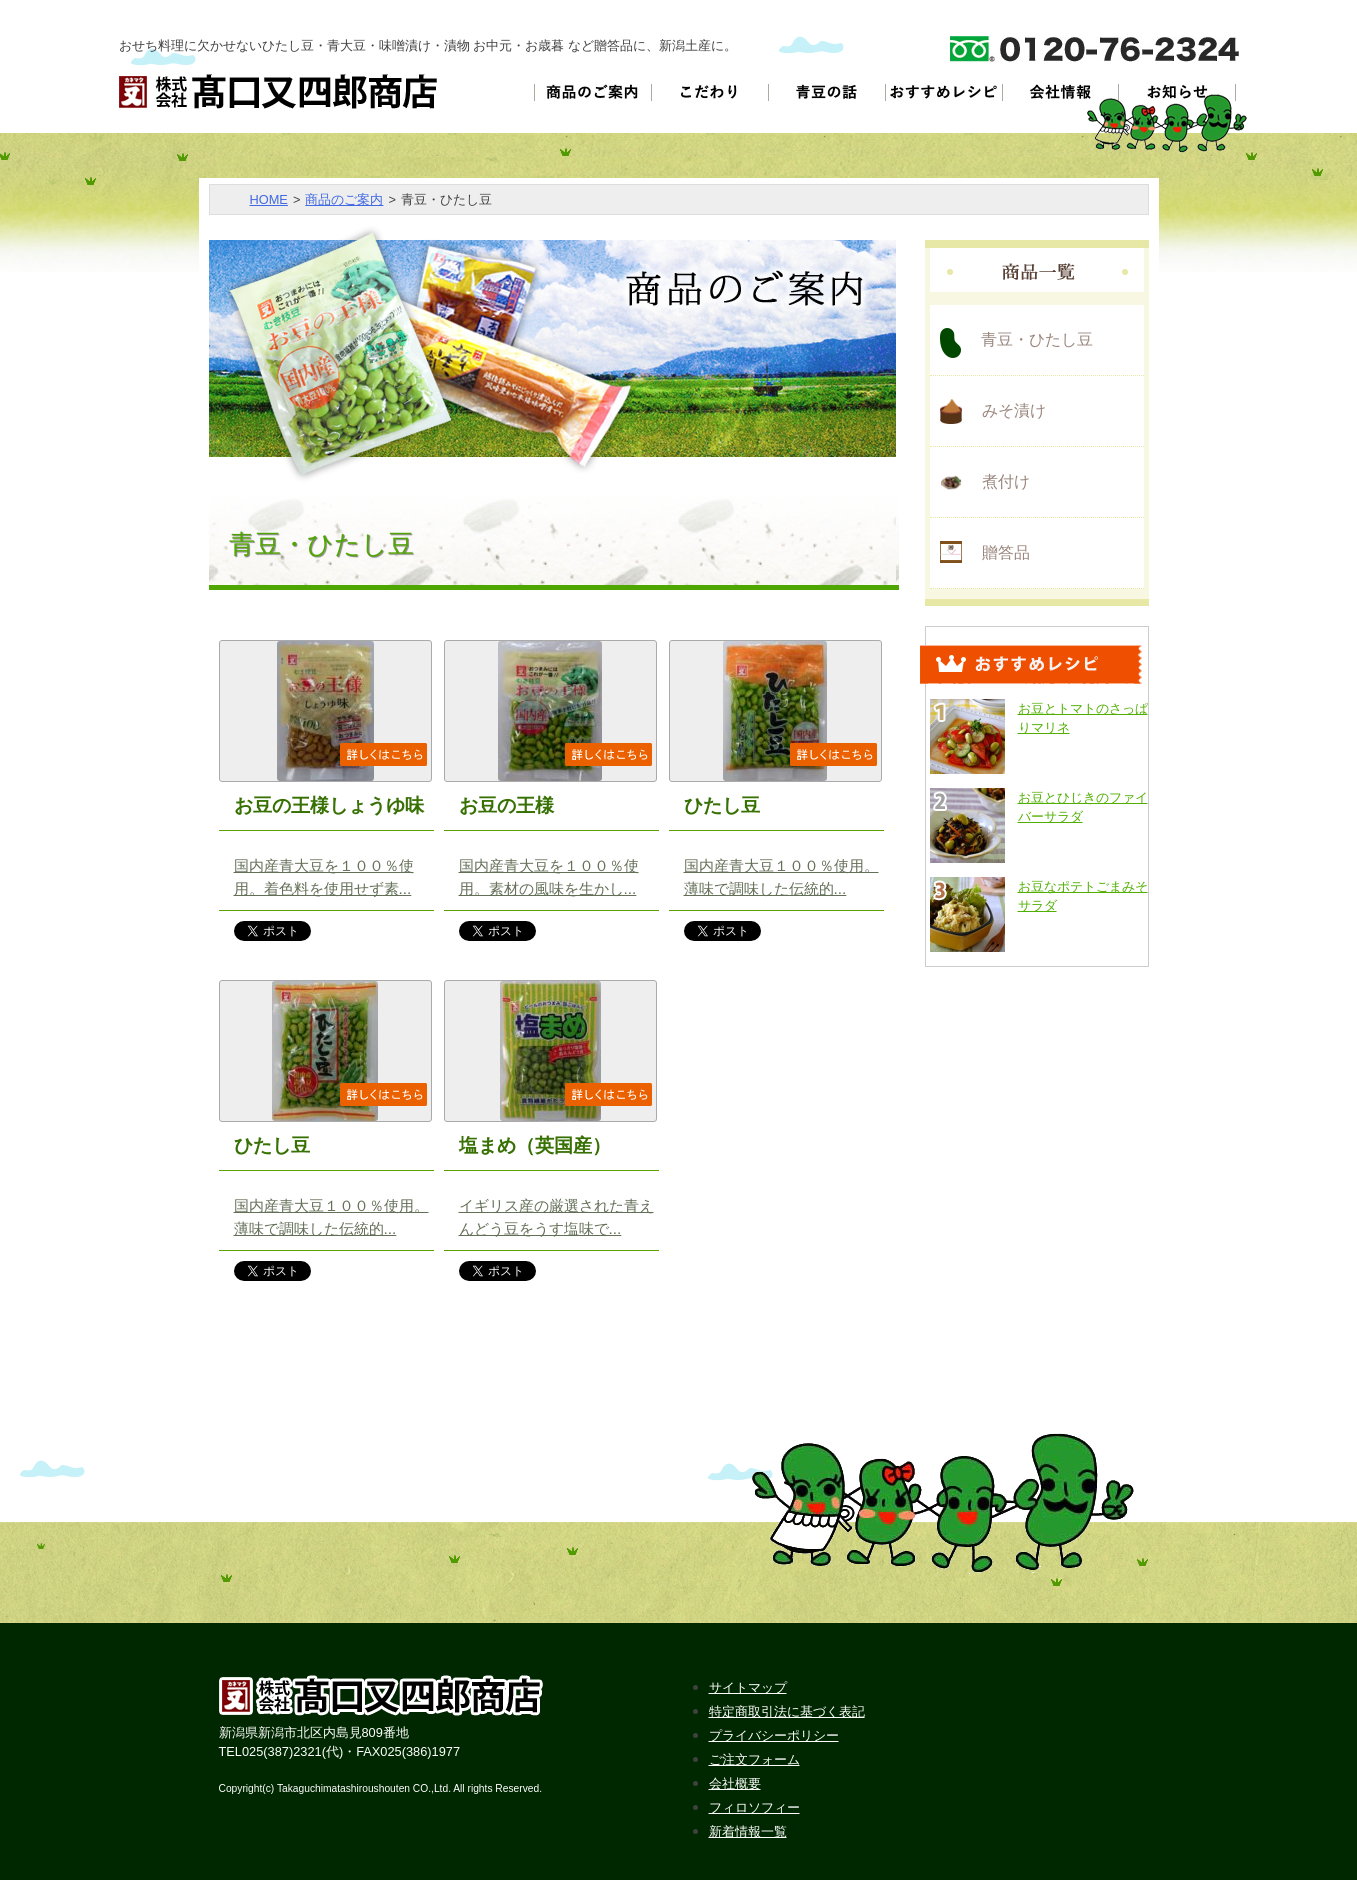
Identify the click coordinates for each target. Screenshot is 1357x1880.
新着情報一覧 (748, 1831)
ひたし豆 (722, 805)
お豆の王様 (506, 805)
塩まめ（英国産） (535, 1145)
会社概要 (735, 1783)
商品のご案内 (344, 199)
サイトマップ (748, 1687)
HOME (269, 199)
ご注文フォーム (754, 1759)
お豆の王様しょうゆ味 (329, 805)
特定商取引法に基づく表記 (787, 1711)
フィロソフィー (754, 1807)
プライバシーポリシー (774, 1735)
